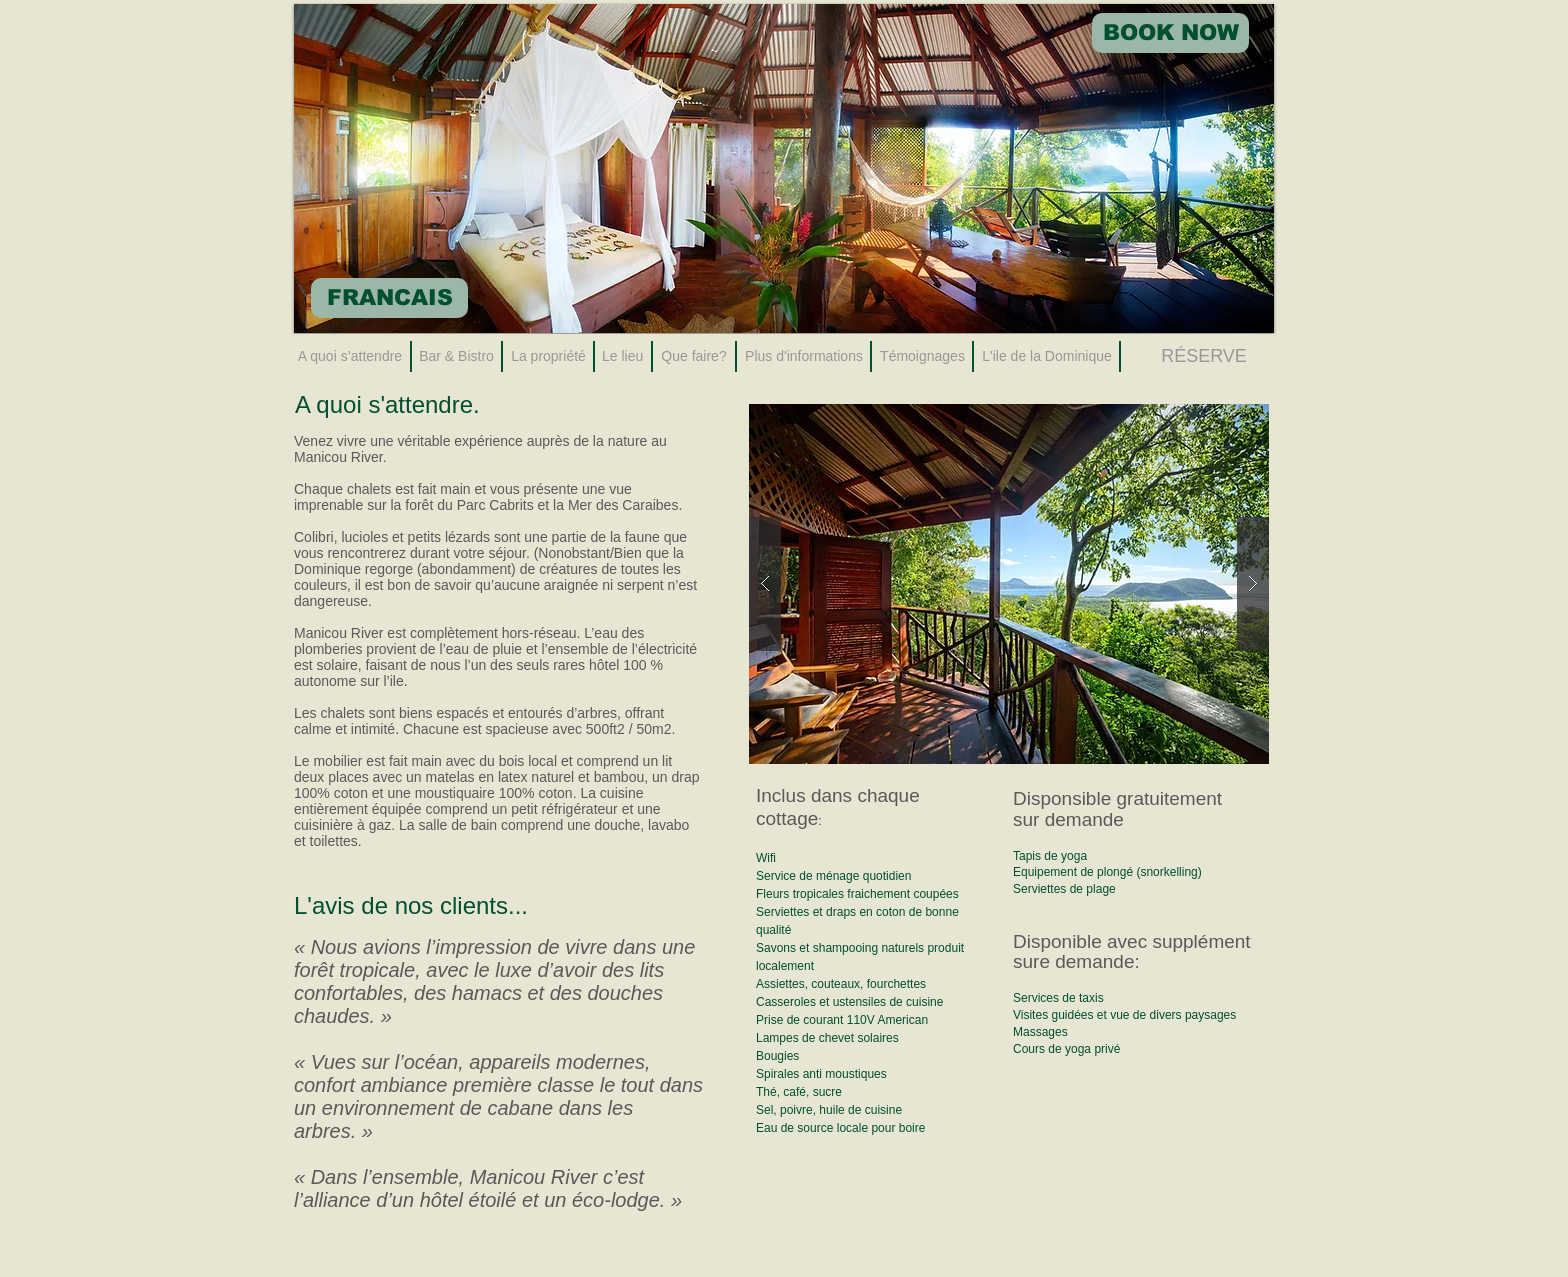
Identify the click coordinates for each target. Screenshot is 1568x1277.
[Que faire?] (694, 357)
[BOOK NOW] (1170, 33)
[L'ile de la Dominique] (1047, 357)
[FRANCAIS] (389, 298)
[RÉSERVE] (1204, 357)
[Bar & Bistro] (456, 357)
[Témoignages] (922, 357)
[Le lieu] (622, 357)
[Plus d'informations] (804, 357)
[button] (1009, 584)
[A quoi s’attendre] (350, 357)
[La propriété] (548, 357)
